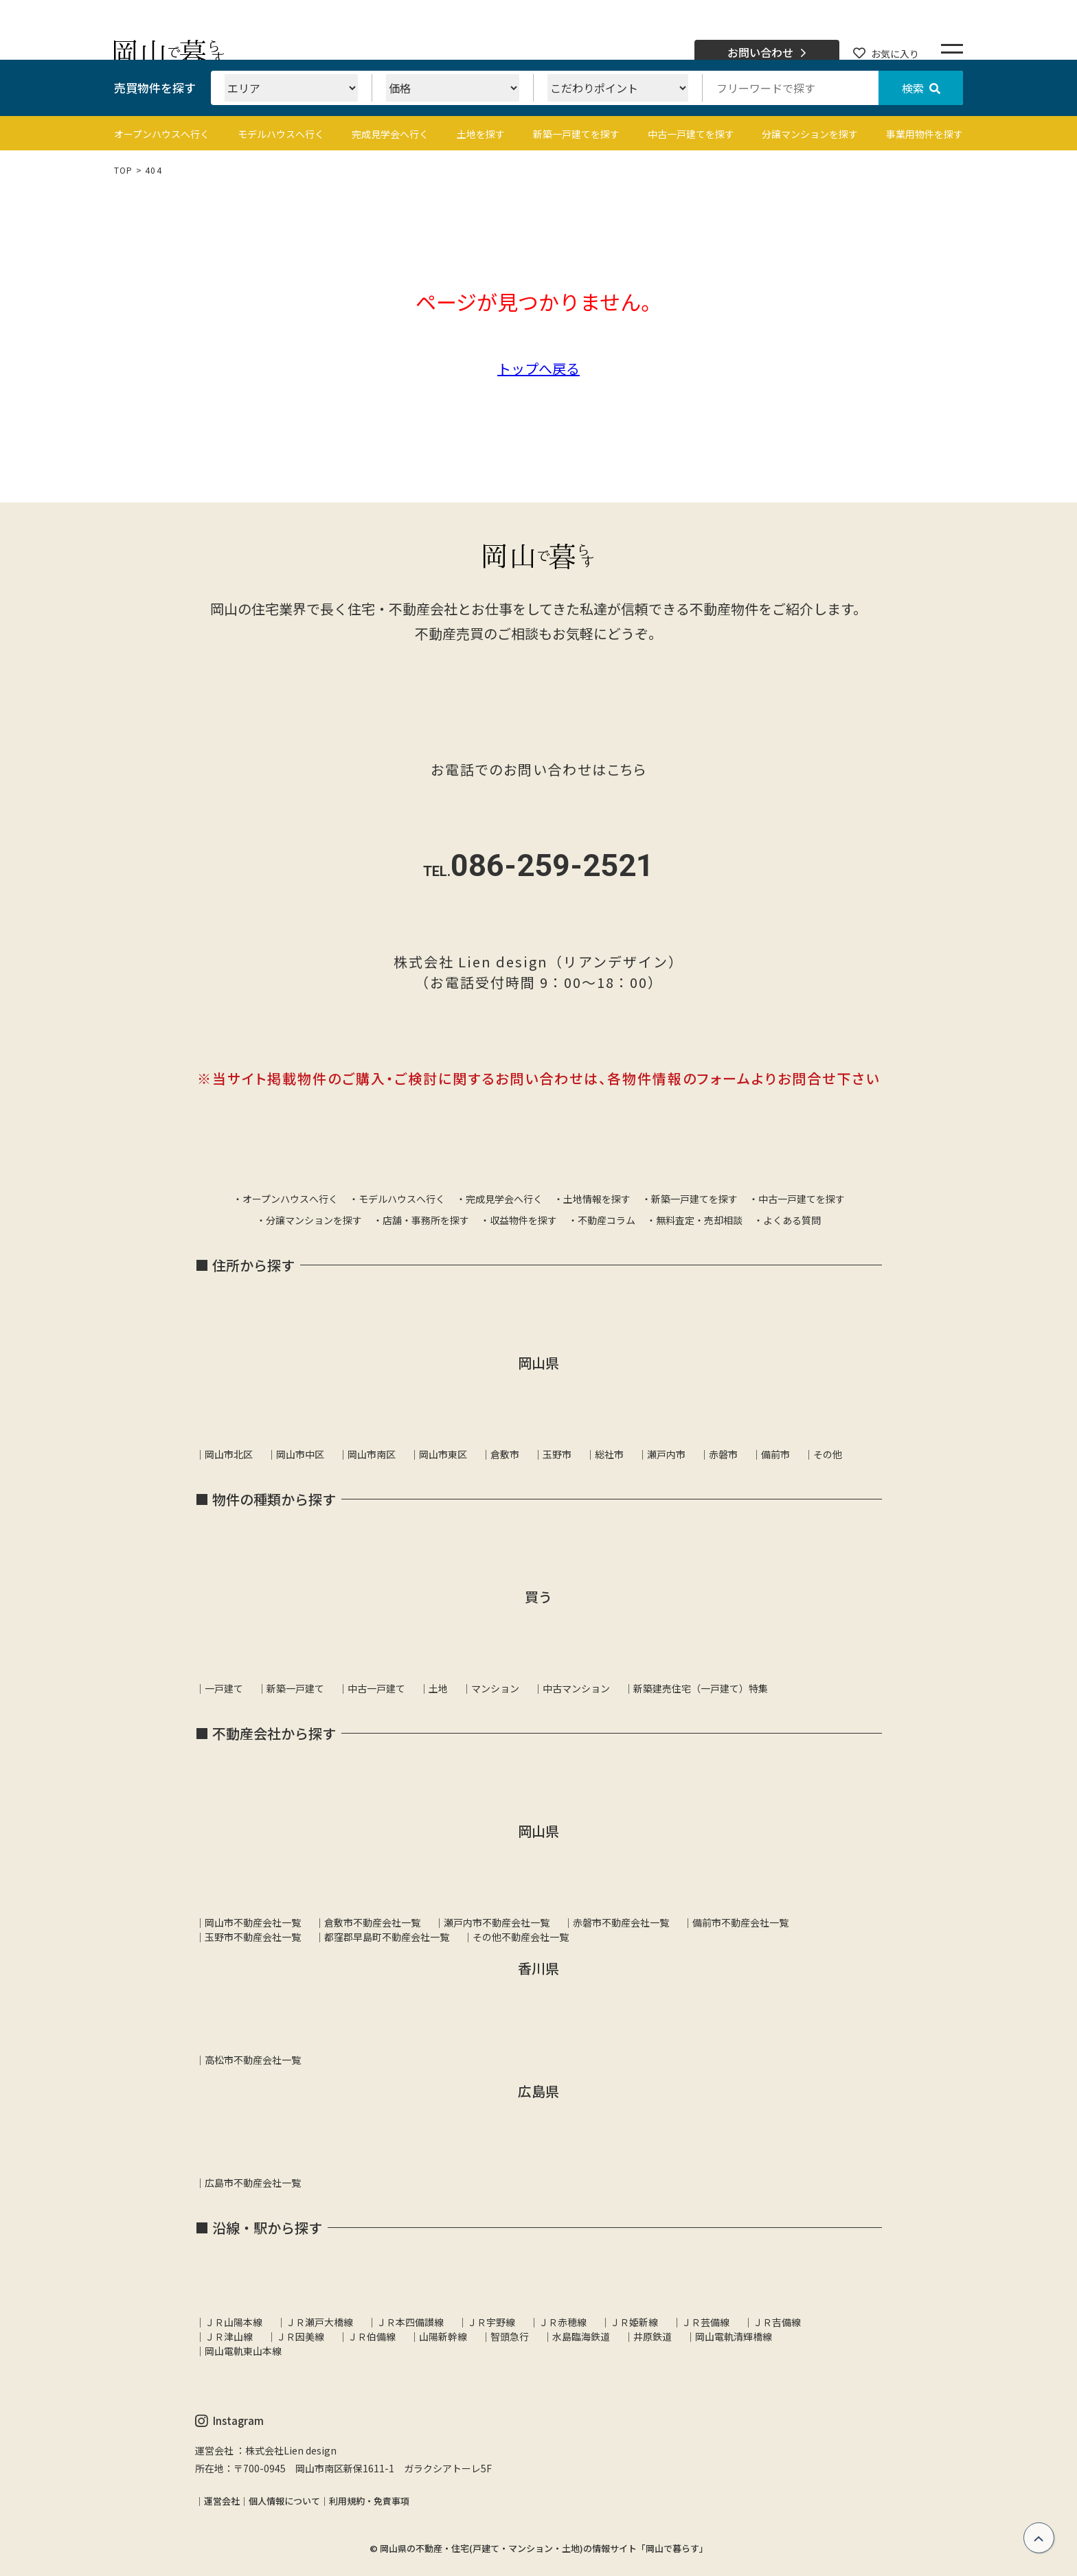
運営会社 (222, 2500)
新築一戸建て (295, 1688)
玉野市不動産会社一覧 (253, 1937)
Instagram (229, 2420)
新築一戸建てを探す (576, 134)
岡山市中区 (300, 1454)
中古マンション (576, 1688)
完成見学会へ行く (390, 134)
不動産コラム (606, 1220)
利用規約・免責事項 (369, 2500)
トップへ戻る (538, 368)
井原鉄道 (652, 2336)
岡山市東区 (443, 1454)
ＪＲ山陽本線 (233, 2322)
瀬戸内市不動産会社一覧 (496, 1922)
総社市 (609, 1454)
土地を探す (481, 134)
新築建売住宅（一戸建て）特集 (700, 1688)
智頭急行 (509, 2336)
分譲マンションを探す (810, 134)
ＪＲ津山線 (229, 2336)
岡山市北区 (229, 1454)
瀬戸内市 (666, 1454)
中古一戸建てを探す (691, 134)
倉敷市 (504, 1454)
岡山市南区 (372, 1454)
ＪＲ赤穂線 (562, 2322)
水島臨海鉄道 (581, 2336)
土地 (438, 1688)
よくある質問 (792, 1220)
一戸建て (224, 1688)
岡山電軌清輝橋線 (733, 2336)
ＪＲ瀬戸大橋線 (319, 2322)
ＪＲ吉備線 (777, 2322)
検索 (921, 88)
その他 (827, 1454)
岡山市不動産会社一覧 (253, 1922)
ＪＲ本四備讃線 (410, 2322)
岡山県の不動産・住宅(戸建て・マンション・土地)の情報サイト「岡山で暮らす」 (544, 2548)
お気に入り (886, 53)
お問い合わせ (766, 52)
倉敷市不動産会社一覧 (372, 1922)
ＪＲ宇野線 (491, 2322)
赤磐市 (723, 1454)
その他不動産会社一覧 (521, 1937)
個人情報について (284, 2500)
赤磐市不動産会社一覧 (621, 1922)
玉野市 (557, 1454)
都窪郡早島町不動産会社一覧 (386, 1937)
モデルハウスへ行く (281, 134)
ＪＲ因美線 (300, 2336)
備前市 (775, 1454)
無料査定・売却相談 (699, 1220)
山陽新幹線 (443, 2336)
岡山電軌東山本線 (243, 2351)
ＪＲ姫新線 (634, 2322)
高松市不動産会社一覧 (253, 2060)
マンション (495, 1688)
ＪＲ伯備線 (372, 2336)
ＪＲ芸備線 (705, 2322)
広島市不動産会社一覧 (253, 2182)
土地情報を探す (597, 1199)
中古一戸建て (376, 1688)
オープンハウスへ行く (161, 134)
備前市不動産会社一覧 (740, 1922)
